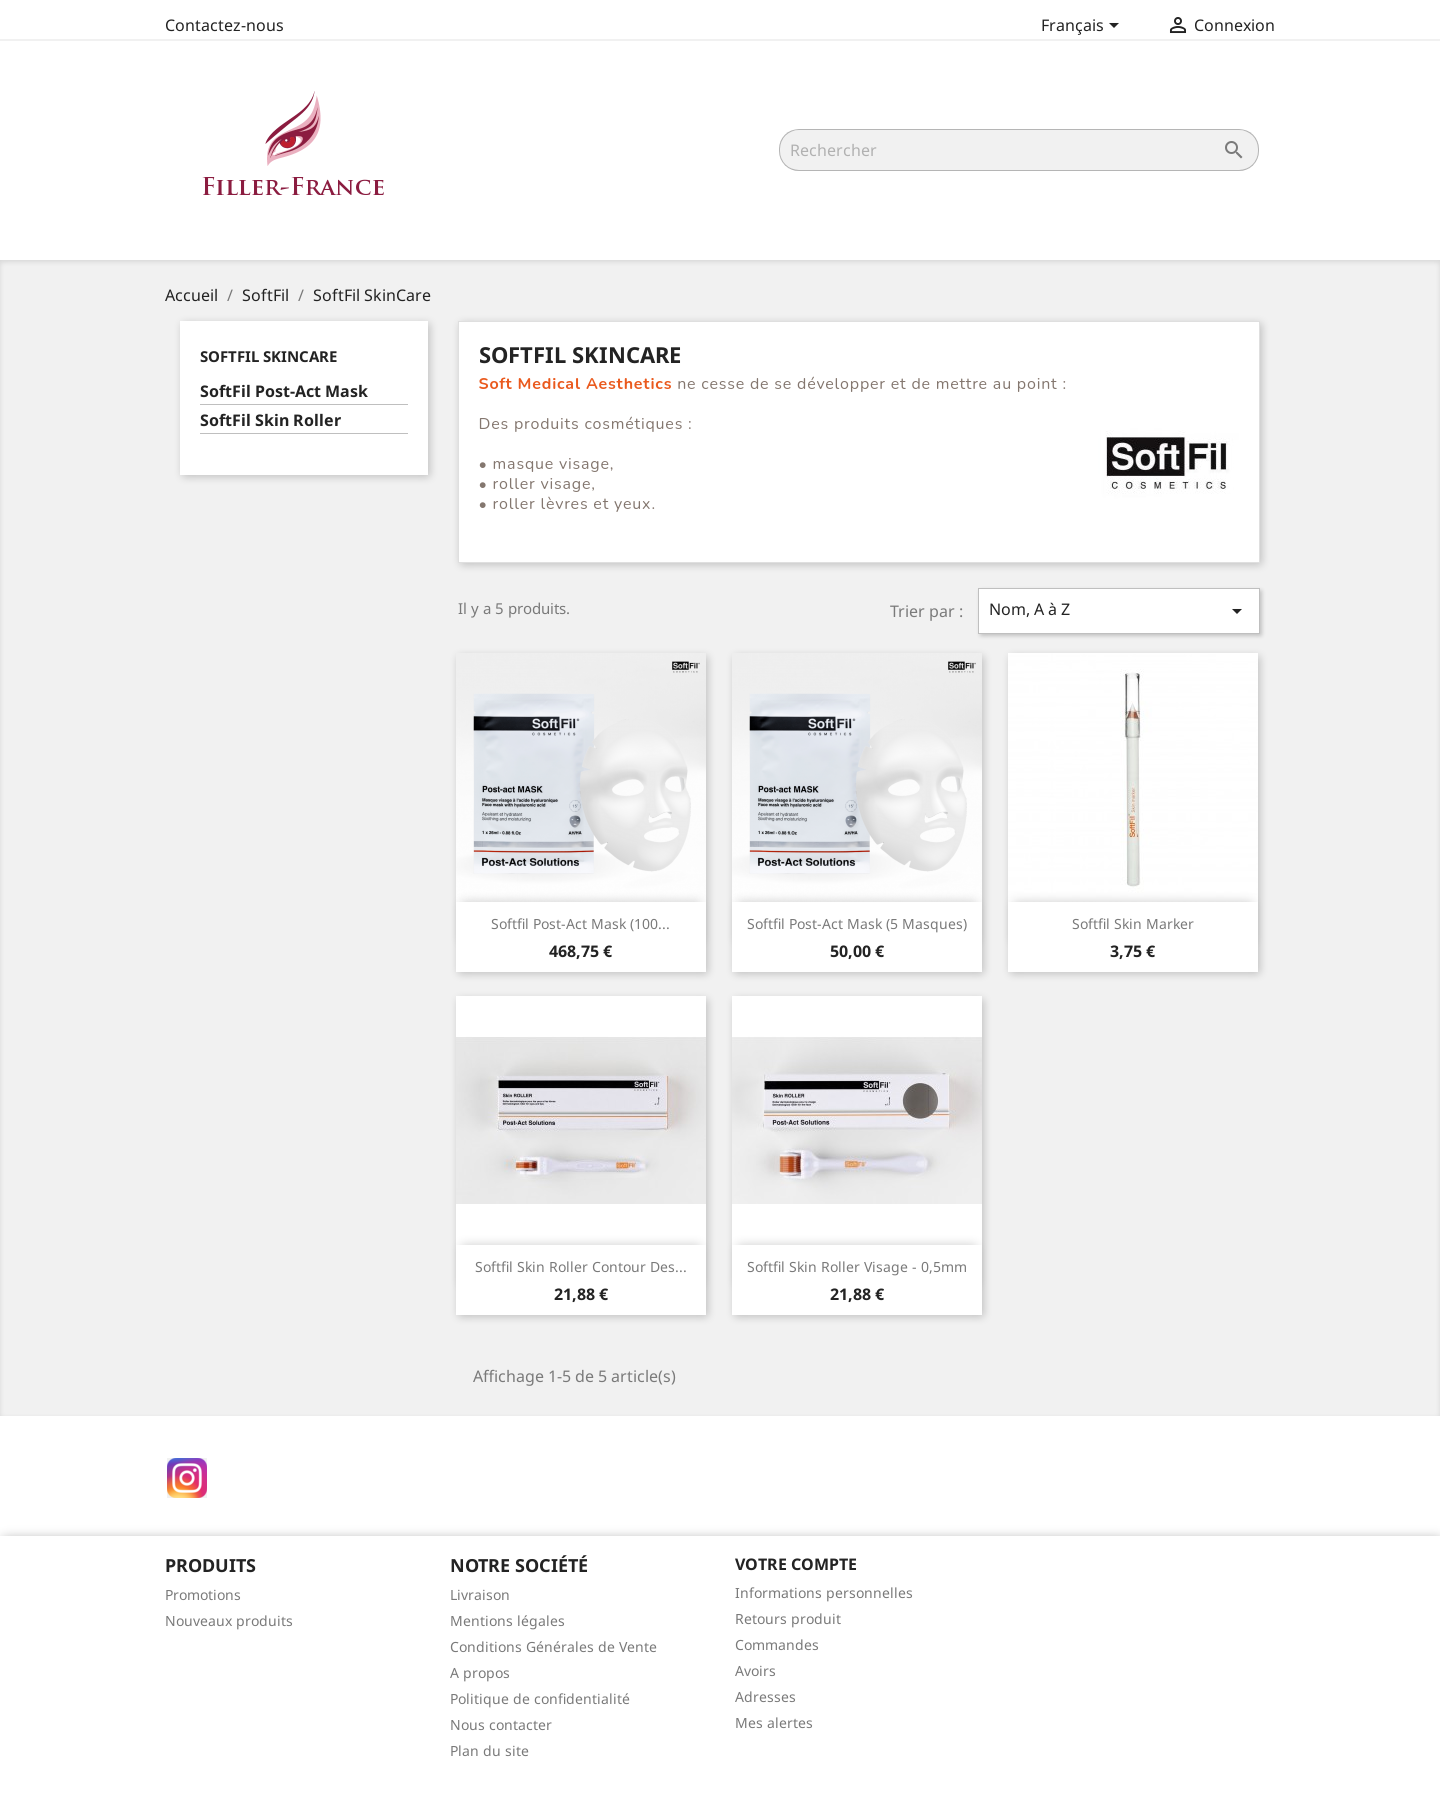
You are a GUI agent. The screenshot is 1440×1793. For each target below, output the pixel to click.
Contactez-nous (224, 25)
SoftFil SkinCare (268, 356)
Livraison (480, 1594)
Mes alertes (774, 1722)
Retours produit (788, 1618)
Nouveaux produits (229, 1620)
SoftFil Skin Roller (270, 420)
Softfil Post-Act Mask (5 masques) (857, 923)
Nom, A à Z (1119, 610)
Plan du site (489, 1750)
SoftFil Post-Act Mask (284, 391)
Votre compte (796, 1564)
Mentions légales (507, 1620)
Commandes (777, 1644)
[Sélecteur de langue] (1083, 27)
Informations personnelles (824, 1592)
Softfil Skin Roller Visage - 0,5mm (857, 1266)
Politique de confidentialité (540, 1698)
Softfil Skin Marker (1133, 923)
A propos (480, 1672)
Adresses (765, 1696)
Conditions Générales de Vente (553, 1646)
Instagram (187, 1478)
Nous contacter (501, 1724)
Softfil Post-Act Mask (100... (580, 923)
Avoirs (755, 1670)
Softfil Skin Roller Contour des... (581, 1266)
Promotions (203, 1594)
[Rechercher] (1019, 150)
